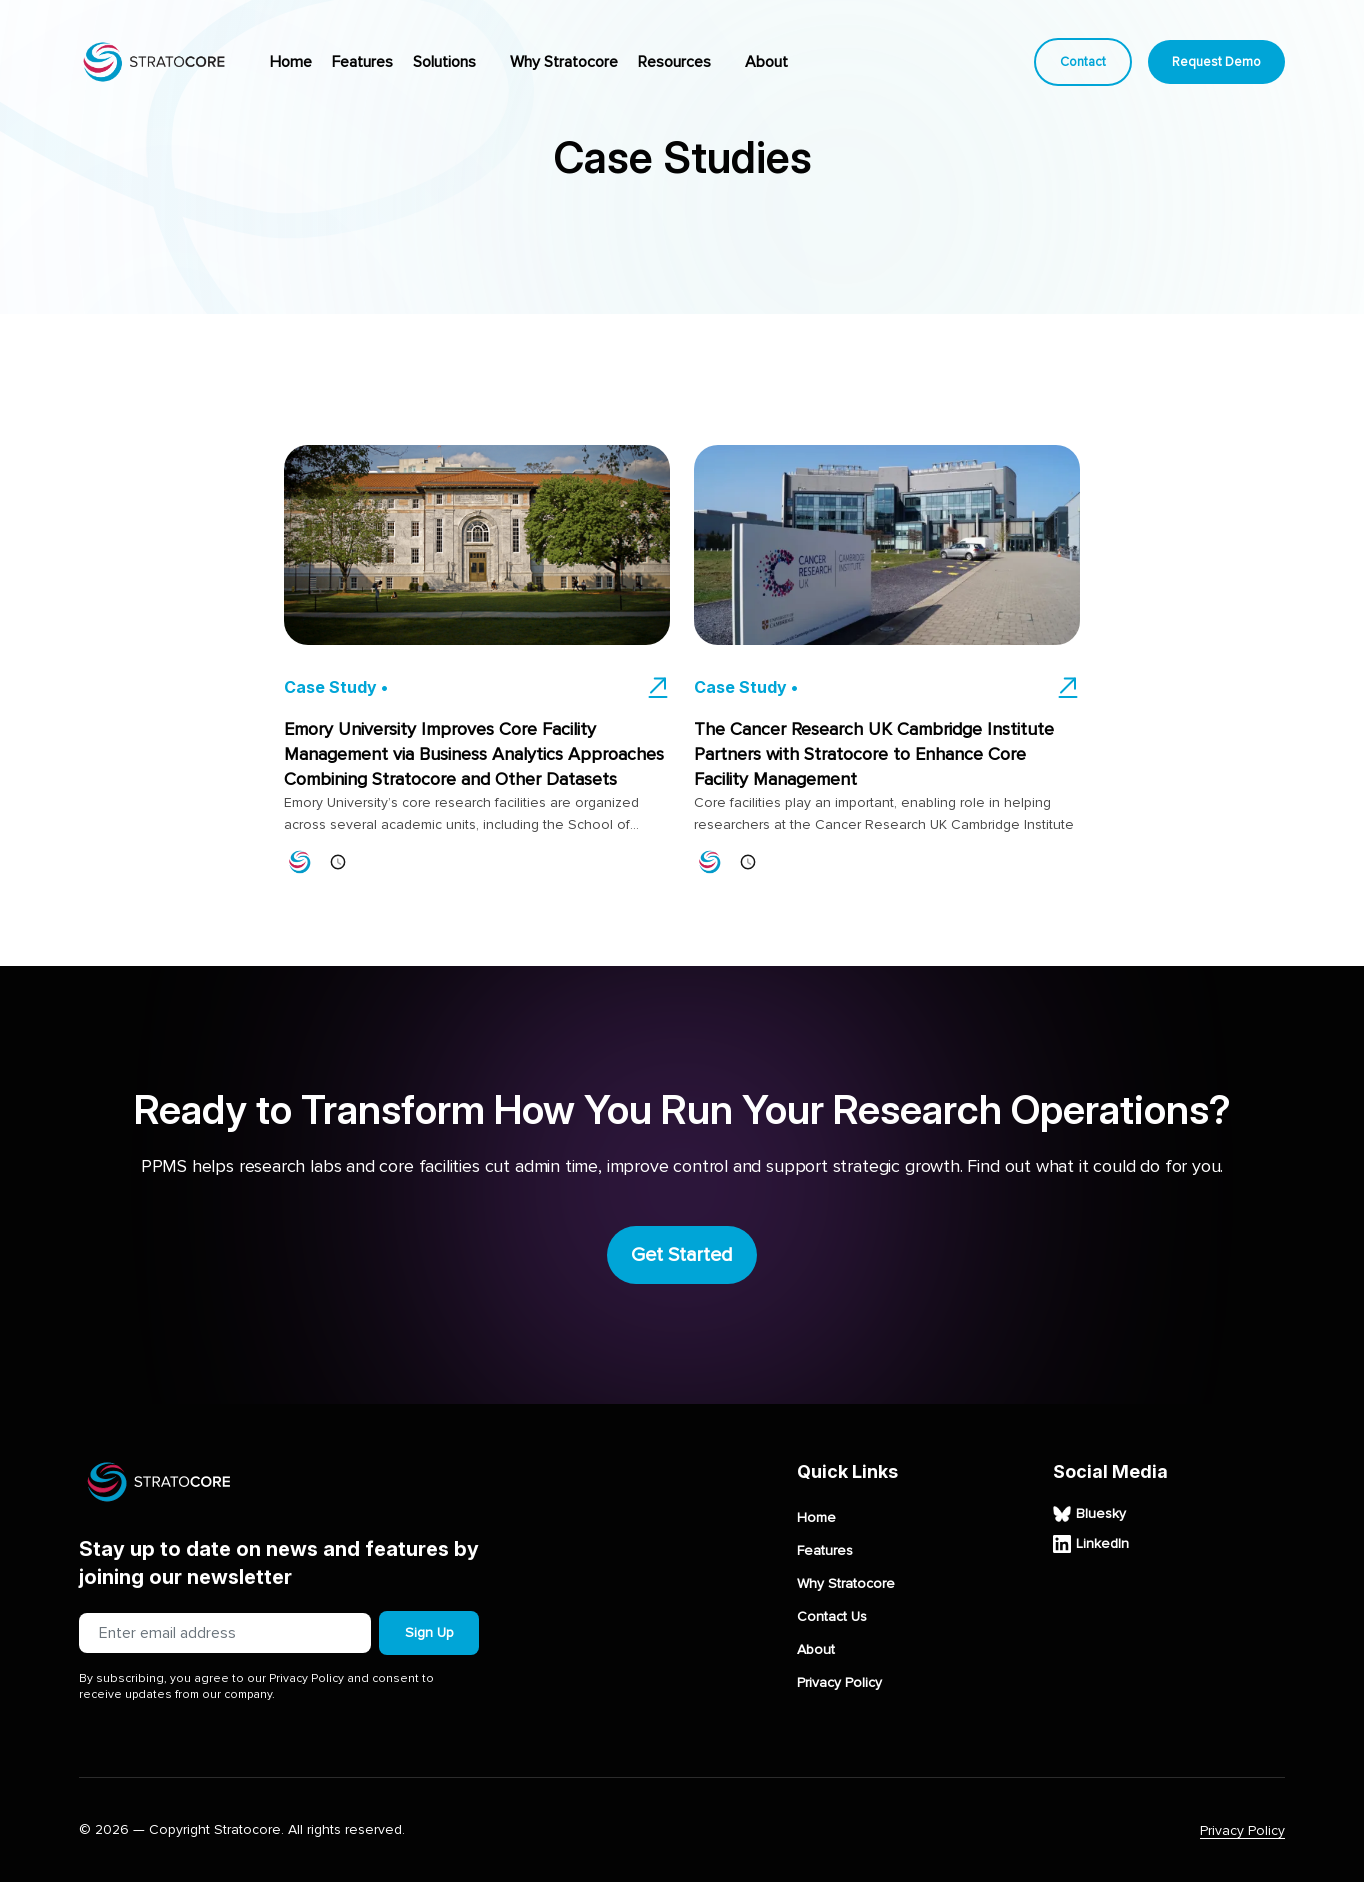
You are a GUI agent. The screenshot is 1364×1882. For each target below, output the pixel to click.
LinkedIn (1091, 1544)
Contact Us (832, 1617)
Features (362, 62)
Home (291, 62)
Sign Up (429, 1632)
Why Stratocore (564, 62)
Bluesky (1089, 1514)
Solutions (444, 62)
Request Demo (1216, 62)
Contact (1083, 62)
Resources (674, 62)
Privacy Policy (839, 1683)
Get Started (682, 1255)
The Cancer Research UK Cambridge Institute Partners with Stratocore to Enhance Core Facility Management (874, 754)
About (766, 62)
